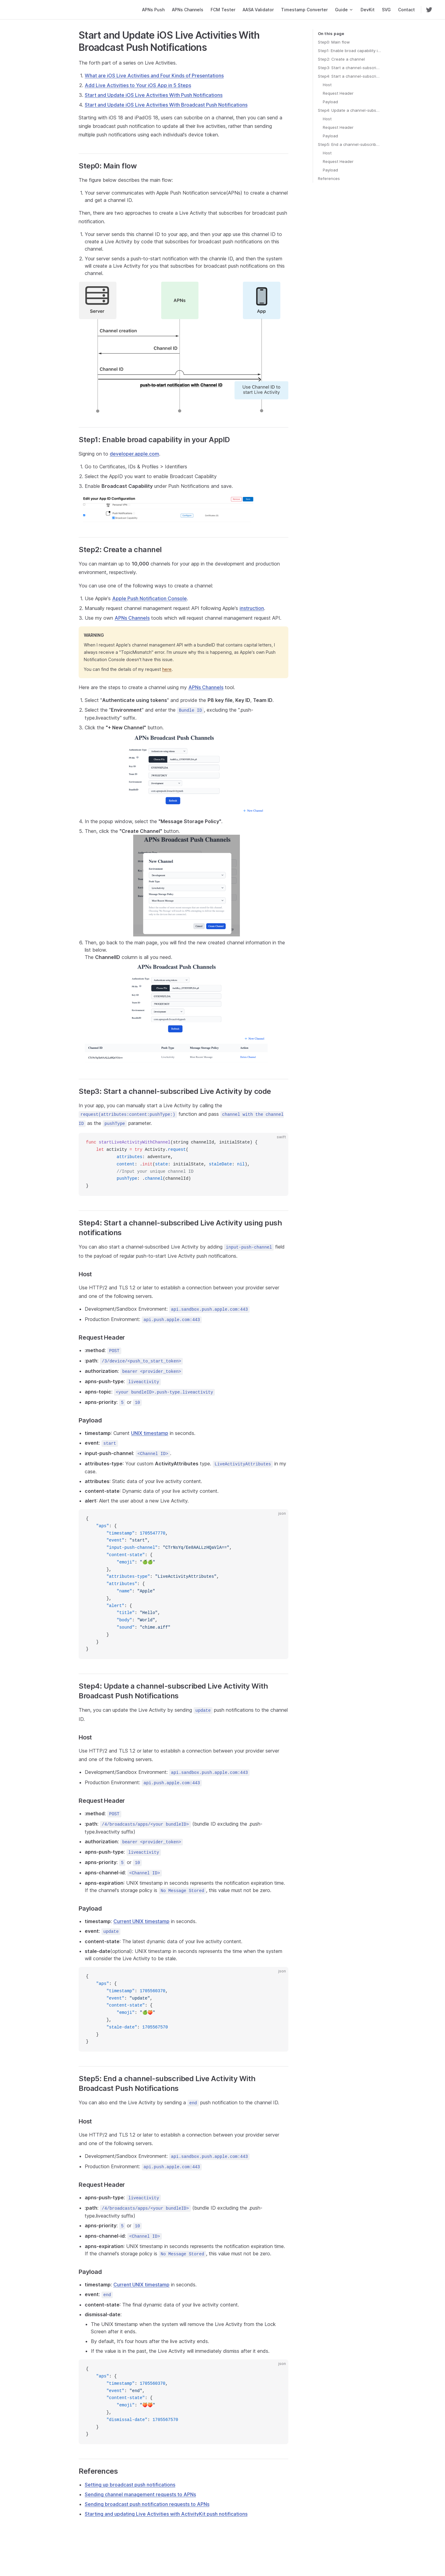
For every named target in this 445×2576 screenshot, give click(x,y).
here (167, 669)
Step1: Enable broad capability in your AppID (349, 50)
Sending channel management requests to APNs (140, 2494)
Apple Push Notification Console (149, 598)
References (329, 178)
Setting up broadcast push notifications (130, 2485)
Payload (330, 101)
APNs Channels (132, 618)
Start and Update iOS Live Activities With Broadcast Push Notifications (166, 105)
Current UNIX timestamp (141, 1921)
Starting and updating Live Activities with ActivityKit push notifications (166, 2514)
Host (327, 84)
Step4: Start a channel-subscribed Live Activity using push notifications (349, 76)
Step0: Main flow (334, 42)
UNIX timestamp (149, 1433)
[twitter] (429, 9)
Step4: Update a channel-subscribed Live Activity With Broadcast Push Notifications (349, 110)
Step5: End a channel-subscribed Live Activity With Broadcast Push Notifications (349, 144)
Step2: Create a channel (341, 59)
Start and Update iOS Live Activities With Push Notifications (153, 95)
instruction (252, 608)
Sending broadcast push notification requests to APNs (147, 2504)
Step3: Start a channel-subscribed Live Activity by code (349, 67)
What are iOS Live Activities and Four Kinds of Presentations (154, 75)
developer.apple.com (134, 454)
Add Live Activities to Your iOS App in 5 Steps (138, 85)
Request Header (338, 93)
